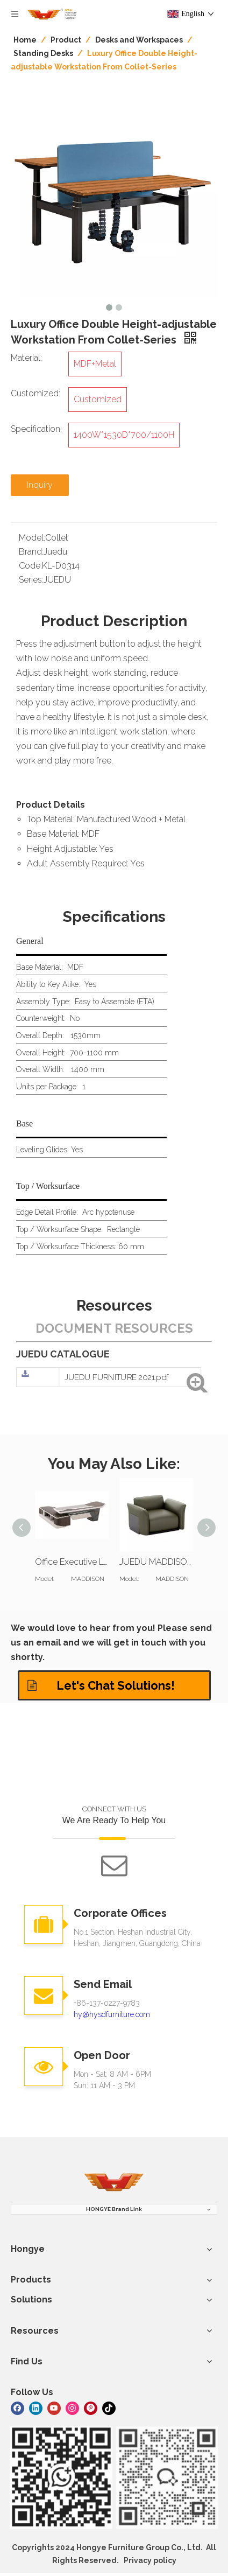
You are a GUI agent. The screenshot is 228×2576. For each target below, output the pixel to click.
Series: (31, 580)
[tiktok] (109, 2407)
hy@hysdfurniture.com (112, 2014)
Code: (30, 566)
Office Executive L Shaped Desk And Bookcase (72, 1562)
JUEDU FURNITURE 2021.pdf (117, 1377)
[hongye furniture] (114, 2182)
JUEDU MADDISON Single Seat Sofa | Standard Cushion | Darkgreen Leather (156, 1562)
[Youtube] (54, 2407)
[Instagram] (72, 2407)
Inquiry (40, 485)
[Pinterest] (90, 2407)
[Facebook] (17, 2407)
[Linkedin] (35, 2407)
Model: (32, 538)
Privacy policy (150, 2560)
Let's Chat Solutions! (101, 1685)
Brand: (31, 552)
